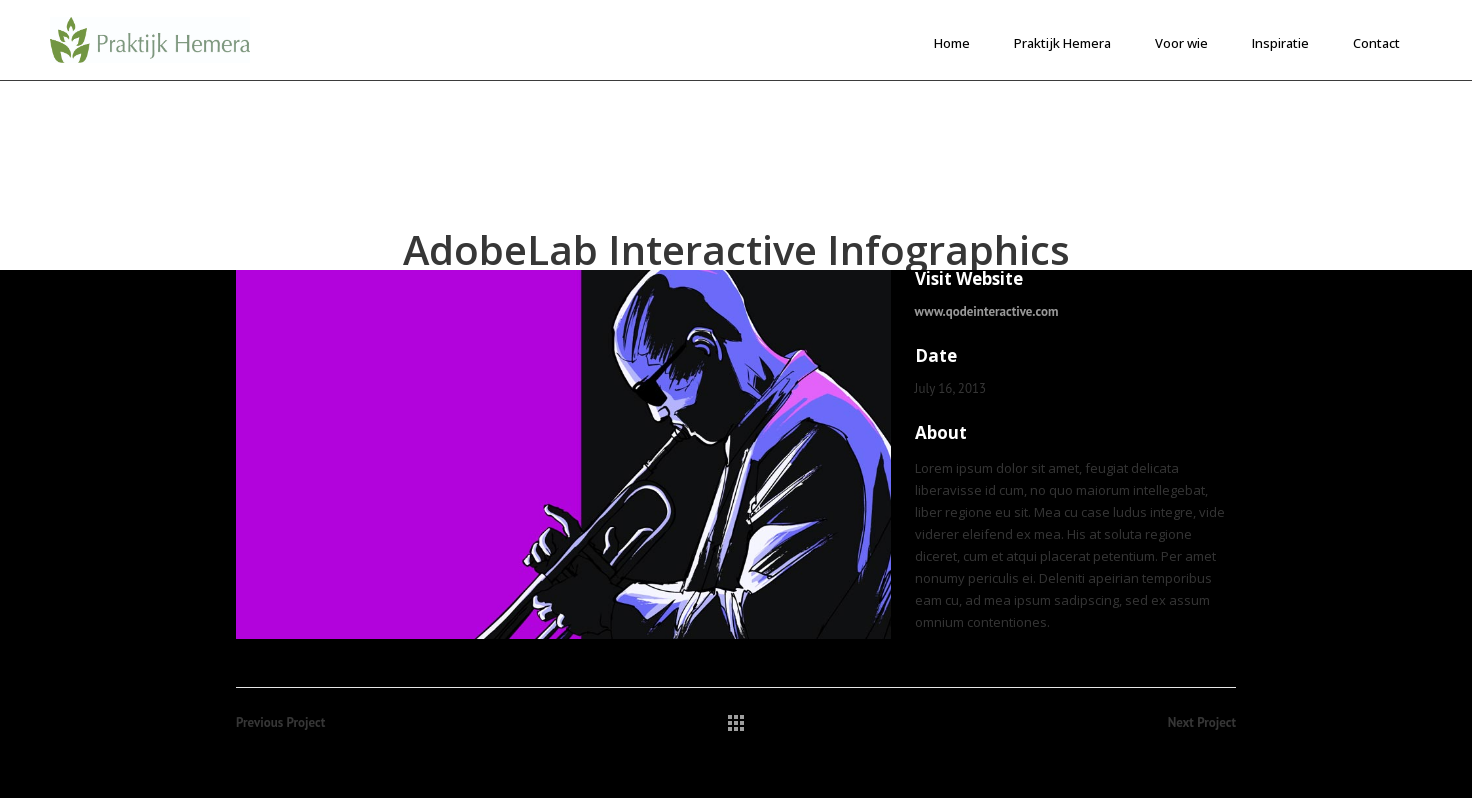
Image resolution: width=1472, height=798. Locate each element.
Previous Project (280, 722)
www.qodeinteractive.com (987, 311)
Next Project (1202, 722)
